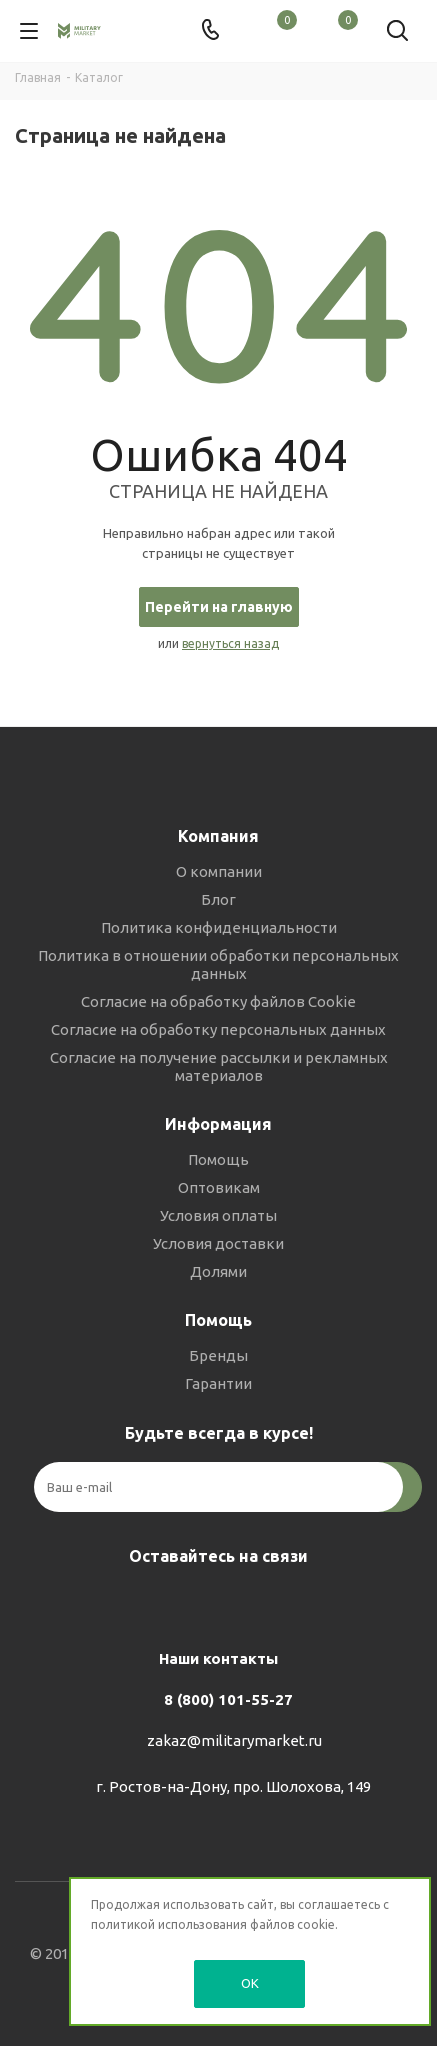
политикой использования (169, 1924)
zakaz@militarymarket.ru (234, 1740)
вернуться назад (230, 643)
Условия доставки (218, 1243)
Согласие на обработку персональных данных (218, 1029)
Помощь (218, 1159)
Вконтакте (164, 1603)
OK (250, 1983)
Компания (218, 836)
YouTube (264, 1603)
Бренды (218, 1355)
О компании (219, 871)
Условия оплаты (218, 1215)
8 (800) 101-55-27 (228, 1699)
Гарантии (218, 1383)
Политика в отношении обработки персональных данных (218, 964)
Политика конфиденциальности (219, 927)
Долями (218, 1271)
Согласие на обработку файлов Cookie (218, 1001)
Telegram (214, 1603)
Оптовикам (219, 1187)
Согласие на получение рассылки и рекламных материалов (219, 1066)
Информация (218, 1124)
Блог (218, 899)
